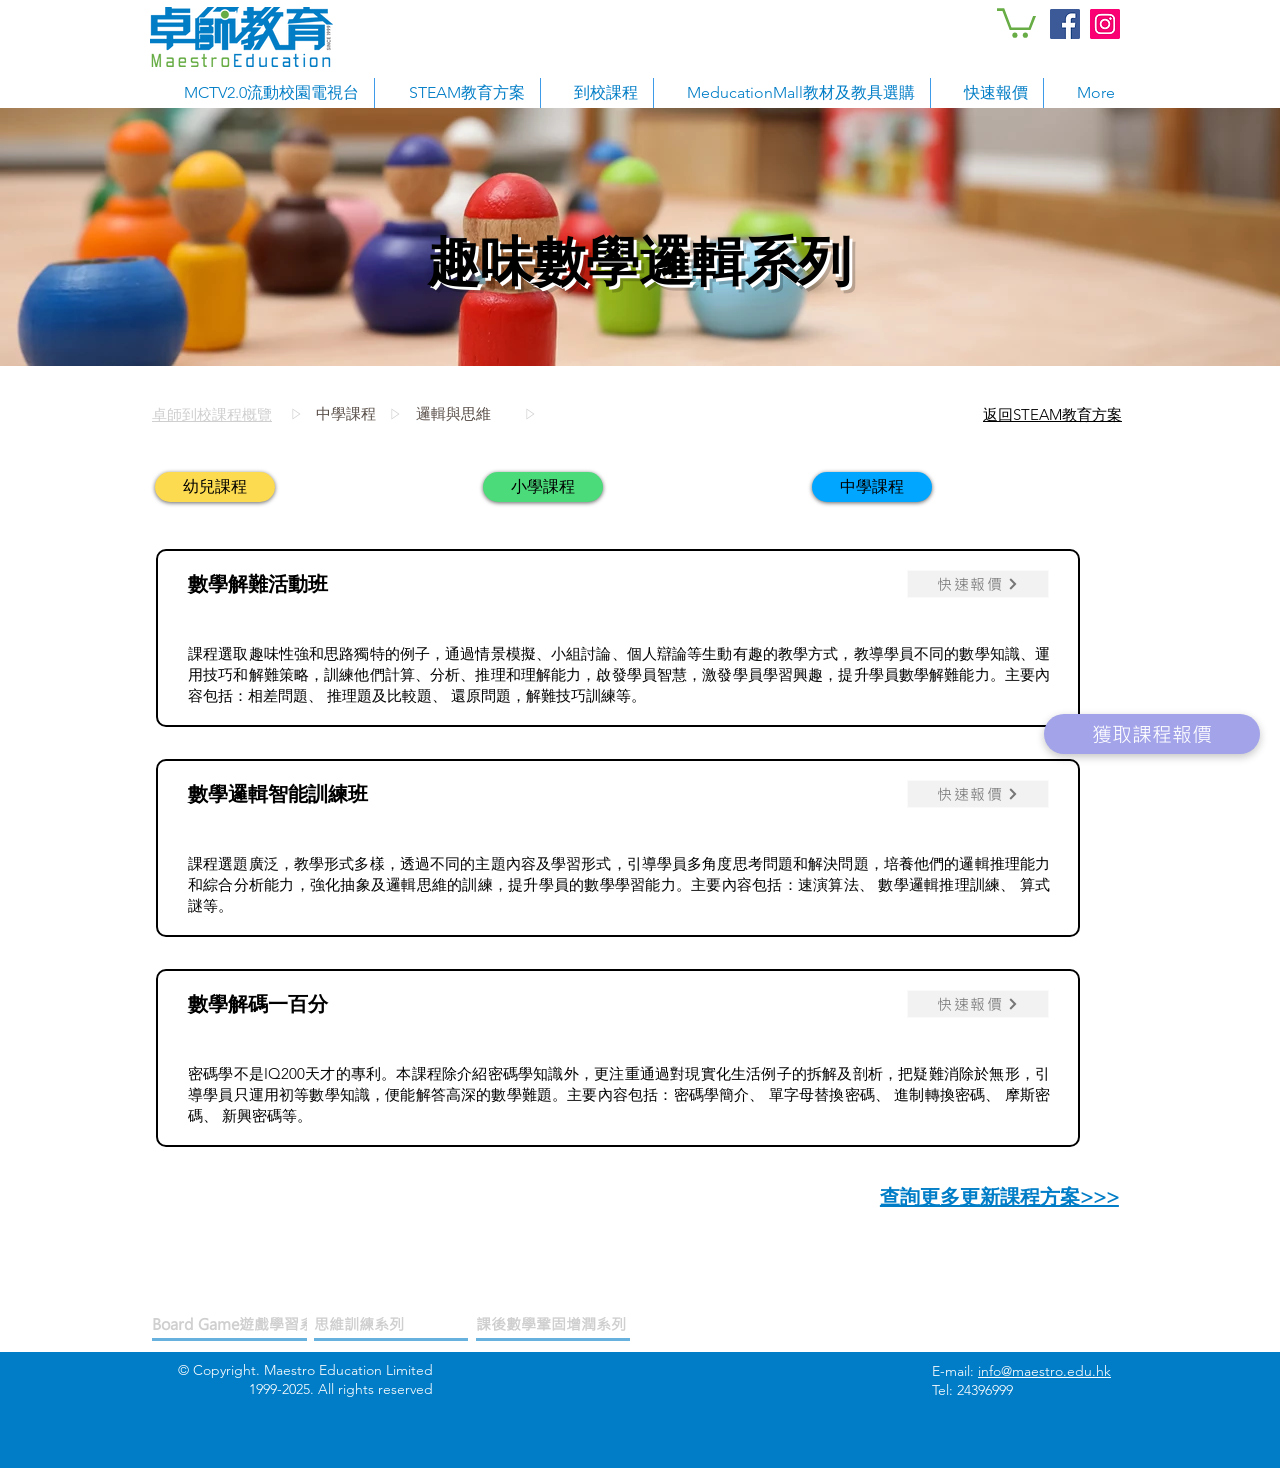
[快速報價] (978, 584)
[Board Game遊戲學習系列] (240, 1324)
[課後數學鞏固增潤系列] (553, 1324)
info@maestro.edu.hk (1044, 1371)
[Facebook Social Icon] (1065, 24)
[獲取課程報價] (1152, 734)
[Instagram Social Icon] (1105, 24)
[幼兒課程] (215, 487)
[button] (1016, 21)
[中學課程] (351, 414)
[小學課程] (543, 487)
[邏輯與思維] (554, 414)
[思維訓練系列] (391, 1324)
